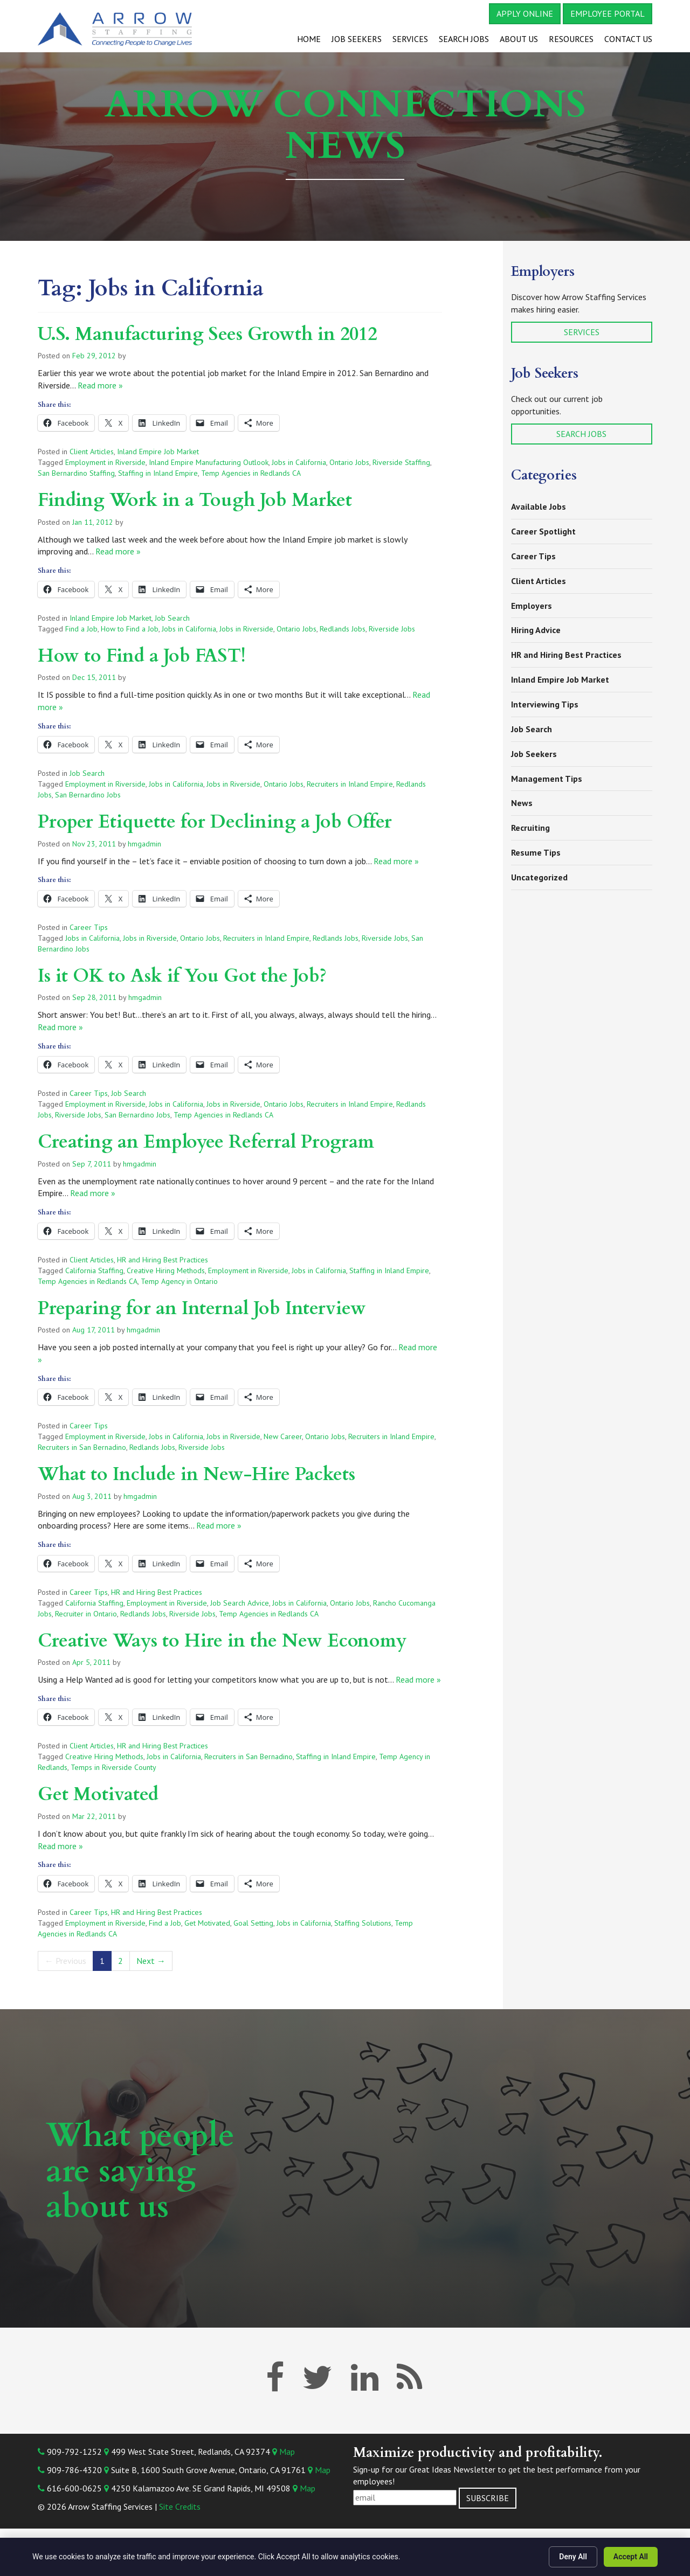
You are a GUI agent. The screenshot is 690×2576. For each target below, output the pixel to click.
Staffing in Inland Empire (158, 473)
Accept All (630, 2556)
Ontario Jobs (349, 462)
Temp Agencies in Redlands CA (251, 473)
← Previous (65, 1960)
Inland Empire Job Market (158, 451)
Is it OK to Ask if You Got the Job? (182, 975)
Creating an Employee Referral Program (206, 1141)
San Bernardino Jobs (88, 795)
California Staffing (94, 1270)
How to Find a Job (129, 629)
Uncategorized (539, 877)
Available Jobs (538, 506)
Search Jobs (464, 38)
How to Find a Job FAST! (142, 655)
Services (410, 38)
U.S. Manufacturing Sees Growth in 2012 (207, 334)
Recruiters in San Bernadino (82, 1447)
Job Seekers (357, 38)
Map (283, 2451)
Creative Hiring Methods (166, 1270)
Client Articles (92, 451)
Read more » (100, 385)
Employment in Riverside (105, 462)
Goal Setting (253, 1923)
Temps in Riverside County (113, 1767)
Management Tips (546, 778)
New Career (283, 1436)
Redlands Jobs (342, 629)
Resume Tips (536, 852)
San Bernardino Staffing (76, 473)
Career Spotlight (543, 531)
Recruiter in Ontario (86, 1614)
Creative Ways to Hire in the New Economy (222, 1640)
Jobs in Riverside (246, 629)
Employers (531, 605)
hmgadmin (144, 844)
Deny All (573, 2556)
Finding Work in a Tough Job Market (195, 500)
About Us (519, 38)
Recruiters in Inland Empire (350, 784)
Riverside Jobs (392, 629)
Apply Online (524, 13)
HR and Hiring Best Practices (162, 1260)
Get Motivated (98, 1794)
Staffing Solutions (362, 1923)
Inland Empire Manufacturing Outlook (208, 462)
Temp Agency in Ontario (179, 1281)
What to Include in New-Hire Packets (196, 1474)
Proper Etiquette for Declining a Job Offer (215, 821)
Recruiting (530, 827)
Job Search (172, 618)
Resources (571, 38)
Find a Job (81, 629)
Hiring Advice (536, 629)
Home (309, 38)
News (522, 802)
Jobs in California (299, 462)
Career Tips (89, 927)
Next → (150, 1960)
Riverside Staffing (401, 462)
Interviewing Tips (544, 704)
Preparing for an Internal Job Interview (202, 1308)
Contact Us (628, 38)
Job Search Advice (239, 1603)
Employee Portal (607, 13)
